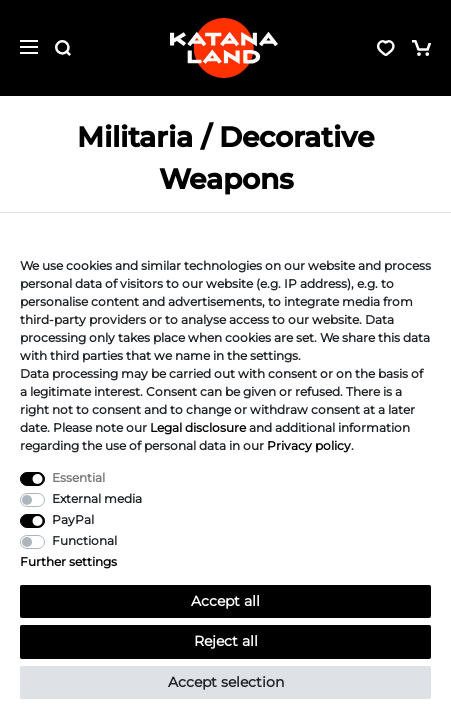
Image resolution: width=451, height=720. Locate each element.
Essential (78, 477)
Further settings (68, 561)
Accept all (225, 601)
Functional (84, 540)
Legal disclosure (198, 427)
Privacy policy (309, 445)
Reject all (226, 641)
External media (97, 498)
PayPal (73, 519)
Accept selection (226, 682)
